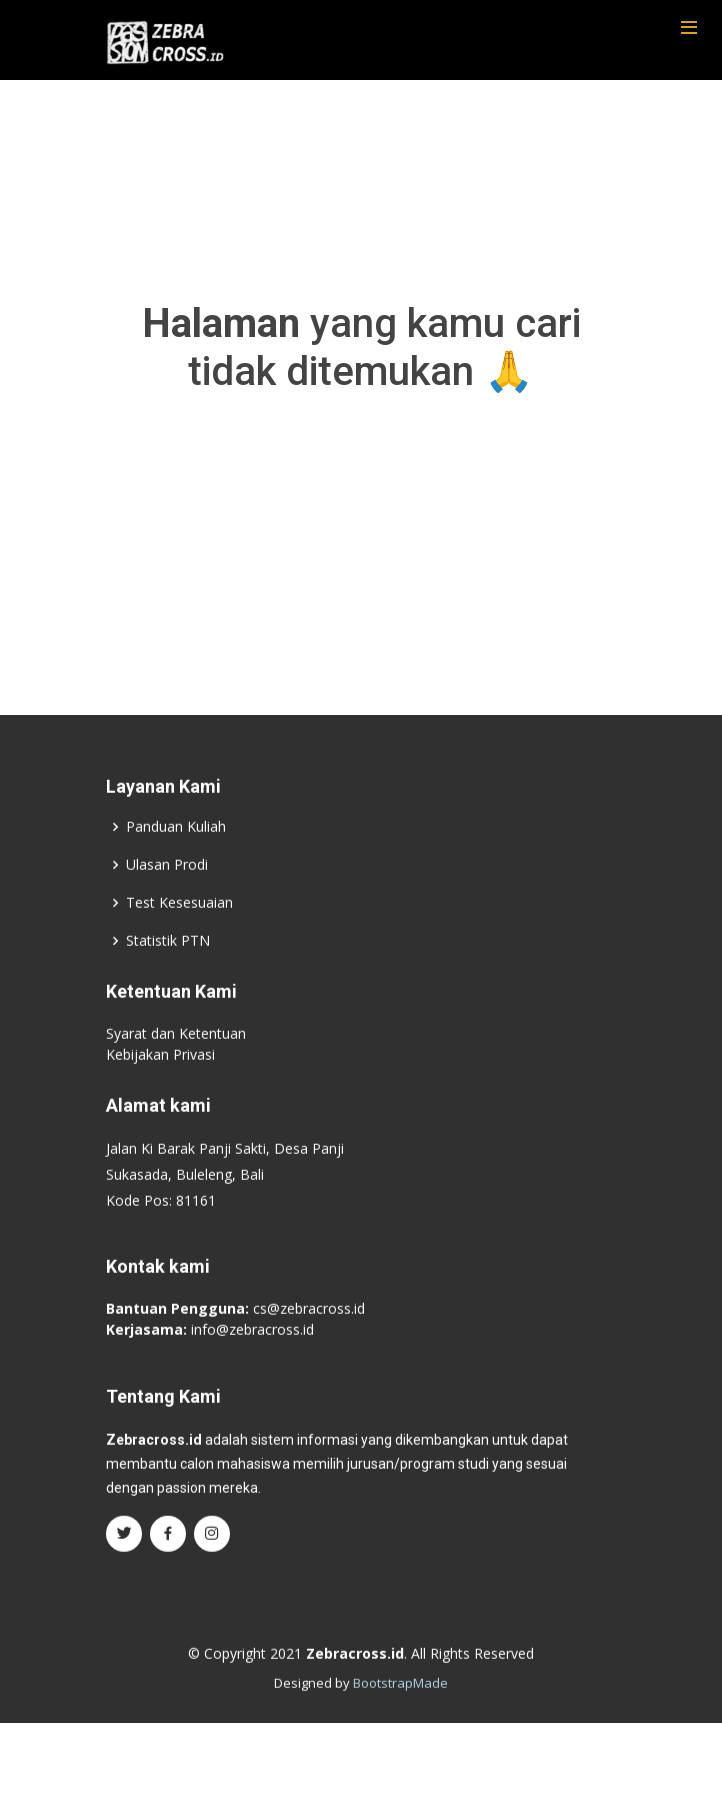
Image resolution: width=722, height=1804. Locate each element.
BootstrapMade (400, 1703)
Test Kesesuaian (179, 922)
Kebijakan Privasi (160, 1073)
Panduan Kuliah (176, 846)
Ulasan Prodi (167, 884)
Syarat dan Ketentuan (176, 1052)
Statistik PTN (168, 960)
